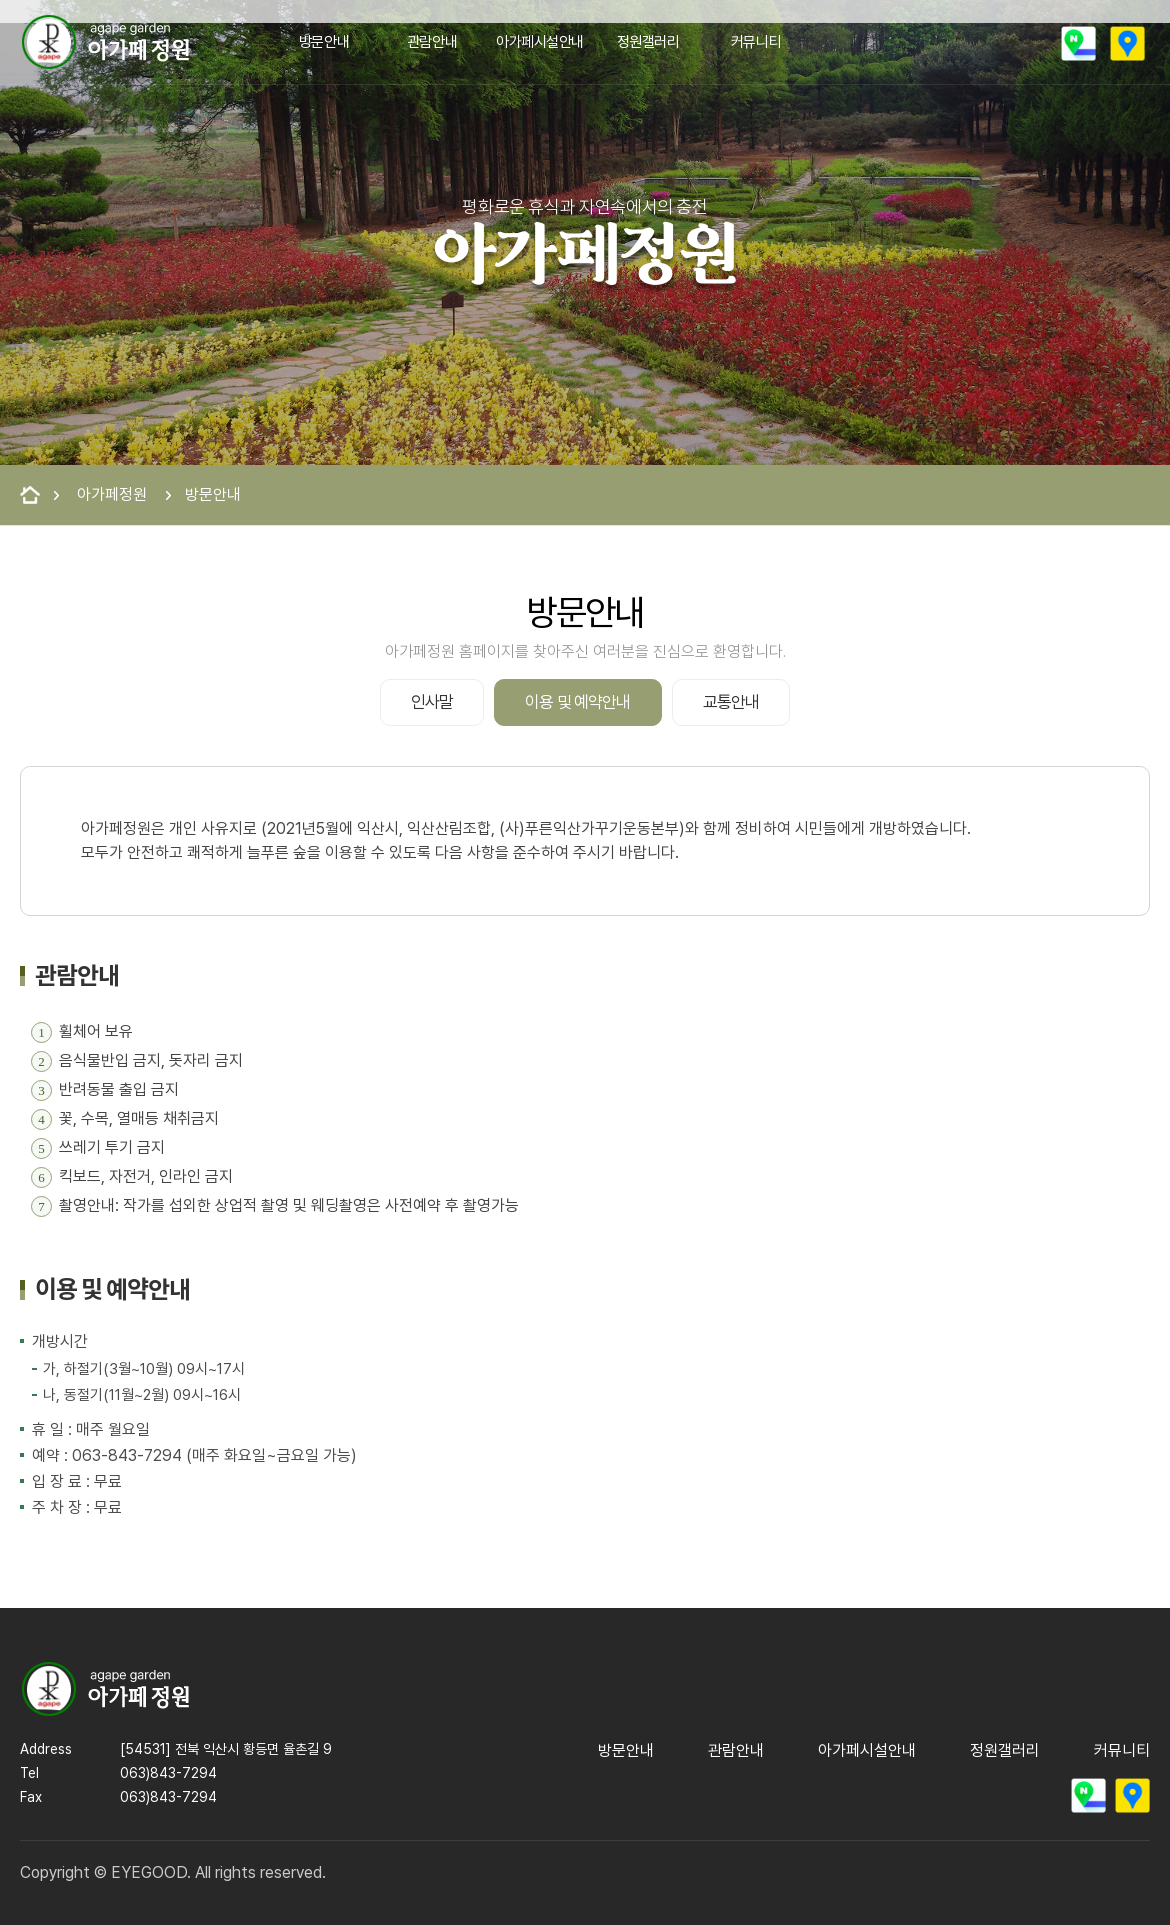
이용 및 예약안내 (577, 702)
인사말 (432, 702)
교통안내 (731, 702)
